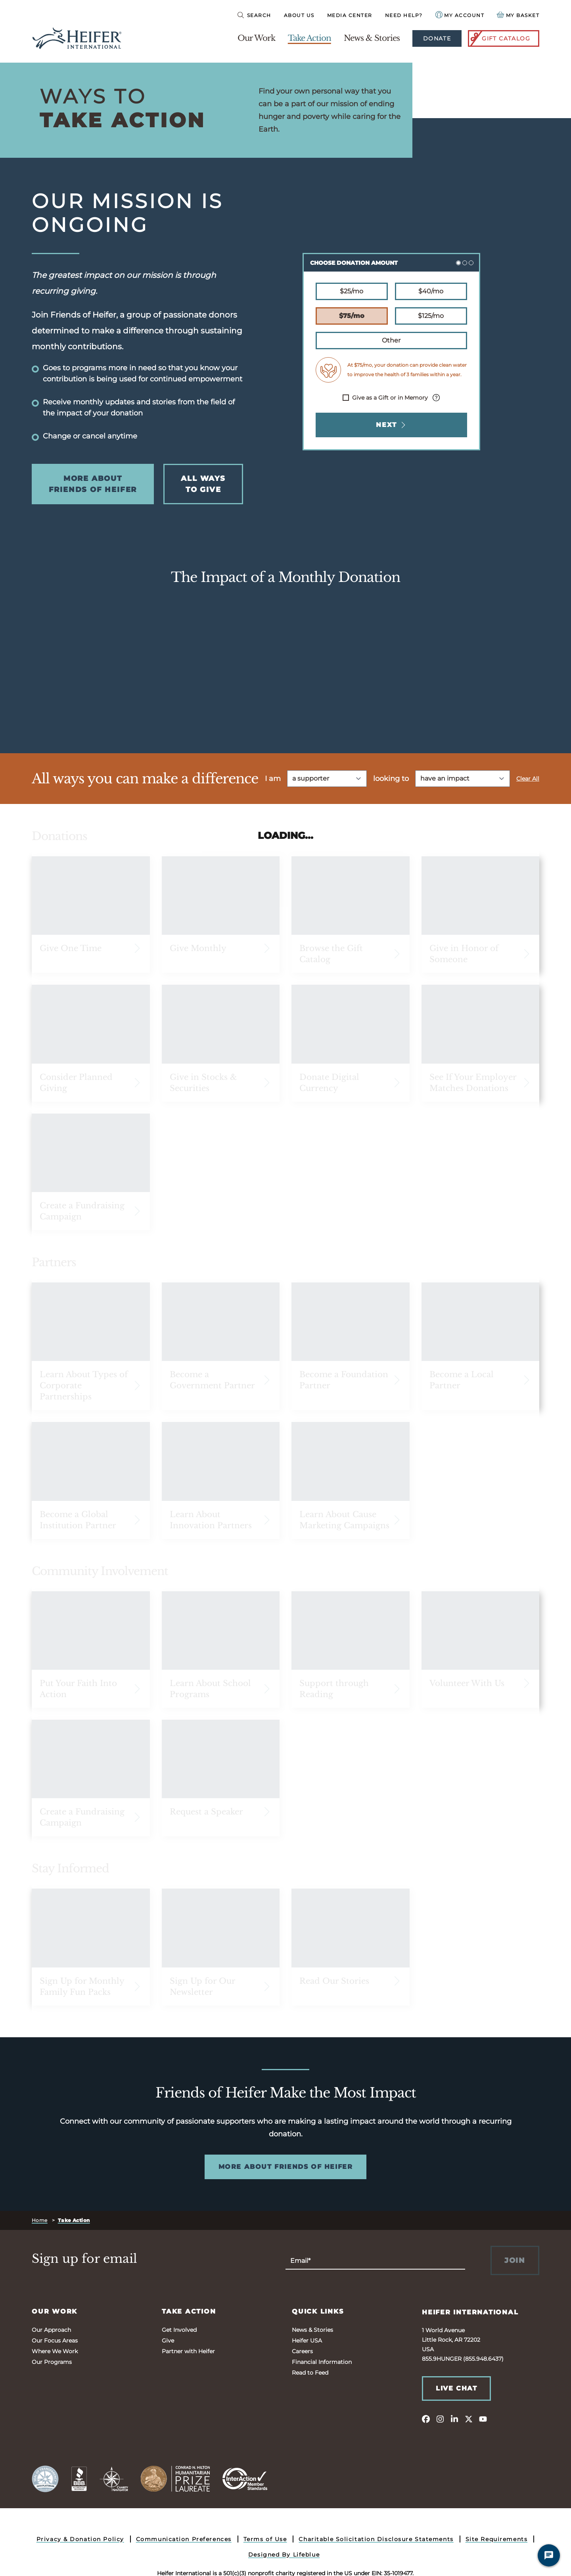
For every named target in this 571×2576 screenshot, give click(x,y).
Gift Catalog (499, 38)
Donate (437, 38)
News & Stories (372, 38)
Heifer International (470, 2312)
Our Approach (51, 2329)
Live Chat (456, 2388)
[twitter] (469, 2418)
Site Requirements (497, 2539)
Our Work (256, 38)
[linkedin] (454, 2418)
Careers (302, 2351)
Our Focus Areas (55, 2340)
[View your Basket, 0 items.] (518, 15)
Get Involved (179, 2329)
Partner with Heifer (188, 2351)
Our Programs (52, 2361)
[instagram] (440, 2418)
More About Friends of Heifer (93, 484)
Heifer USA (307, 2340)
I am (273, 778)
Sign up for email (84, 2259)
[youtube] (483, 2418)
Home (40, 2220)
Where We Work (55, 2351)
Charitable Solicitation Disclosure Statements (376, 2539)
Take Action (309, 38)
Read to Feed (310, 2372)
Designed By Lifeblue (284, 2554)
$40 (430, 290)
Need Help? (404, 15)
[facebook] (426, 2418)
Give (168, 2340)
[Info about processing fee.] (436, 397)
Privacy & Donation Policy (80, 2539)
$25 (351, 290)
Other (390, 339)
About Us (299, 15)
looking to (391, 778)
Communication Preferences (184, 2539)
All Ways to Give (203, 484)
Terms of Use (265, 2539)
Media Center (349, 15)
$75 (351, 315)
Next (391, 425)
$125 (431, 315)
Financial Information (322, 2361)
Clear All (527, 778)
